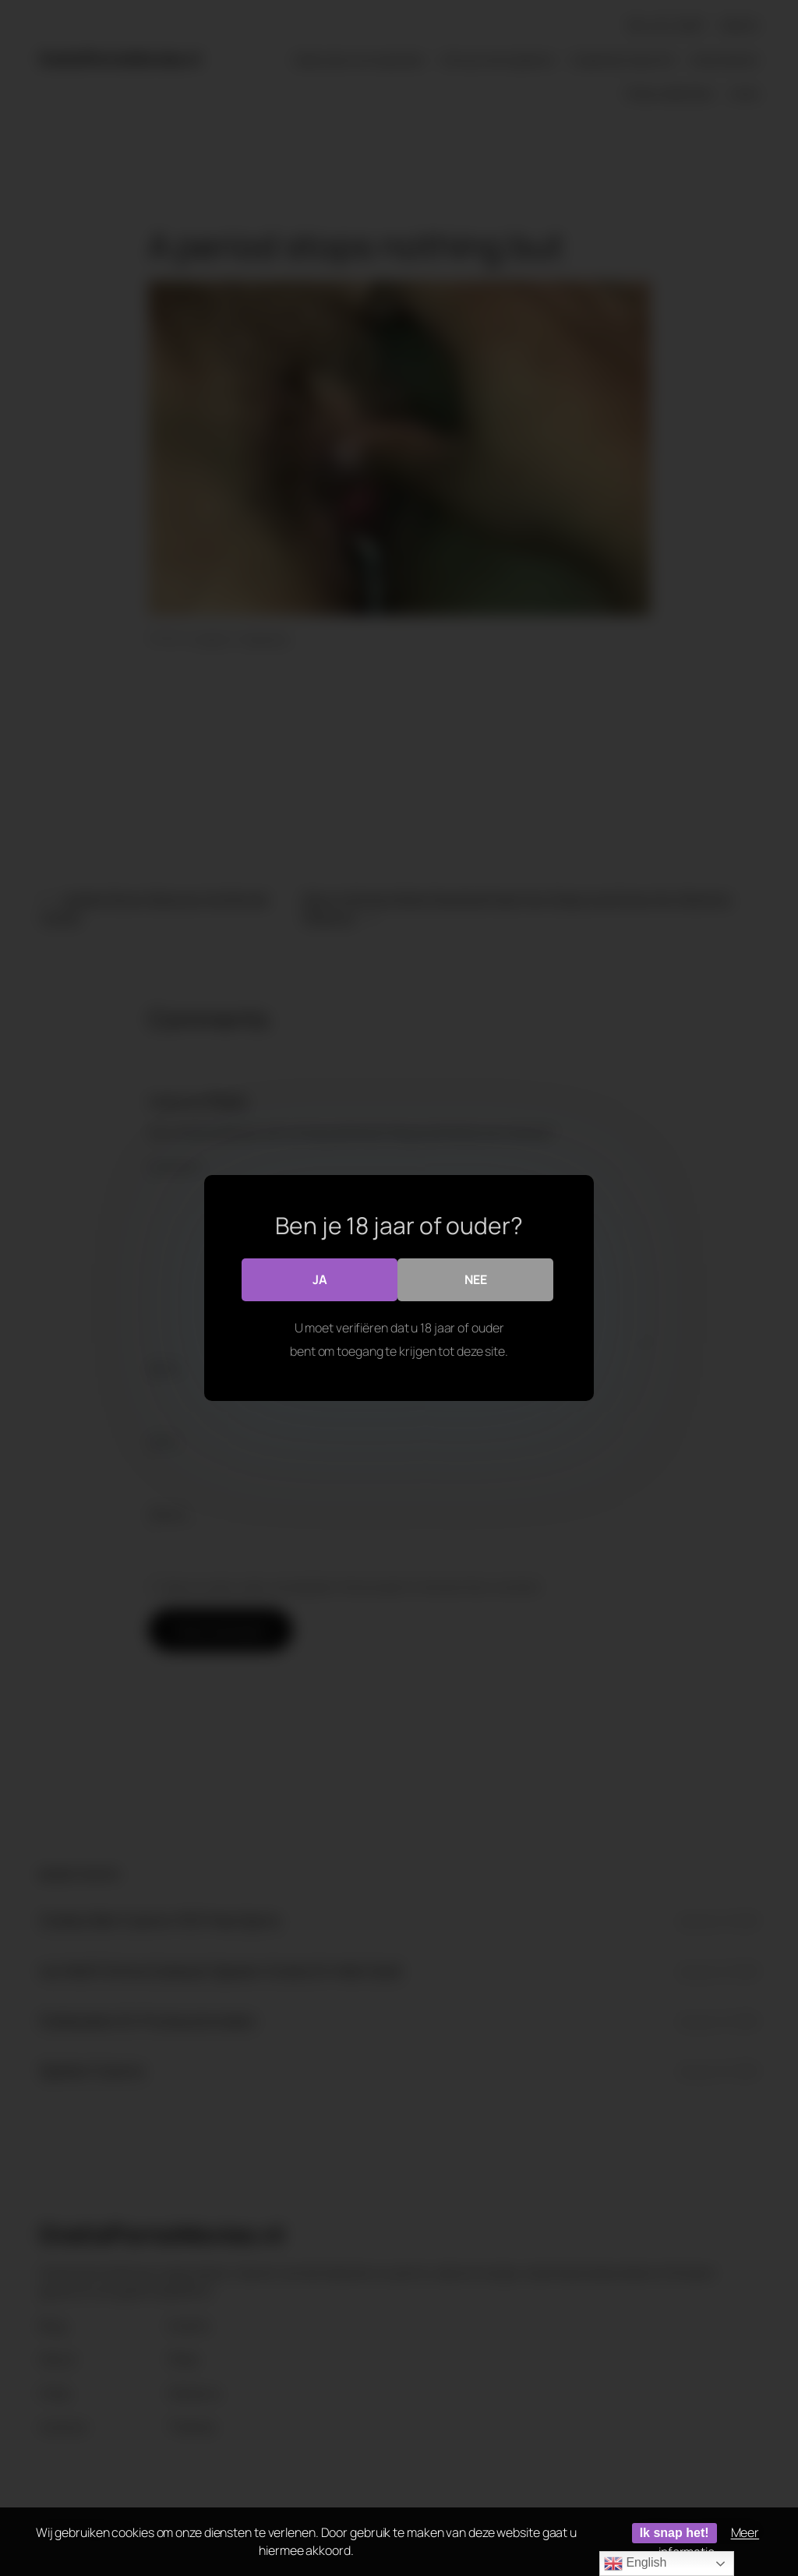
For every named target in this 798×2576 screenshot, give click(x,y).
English (635, 2563)
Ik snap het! (674, 2532)
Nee (475, 1279)
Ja (319, 1279)
